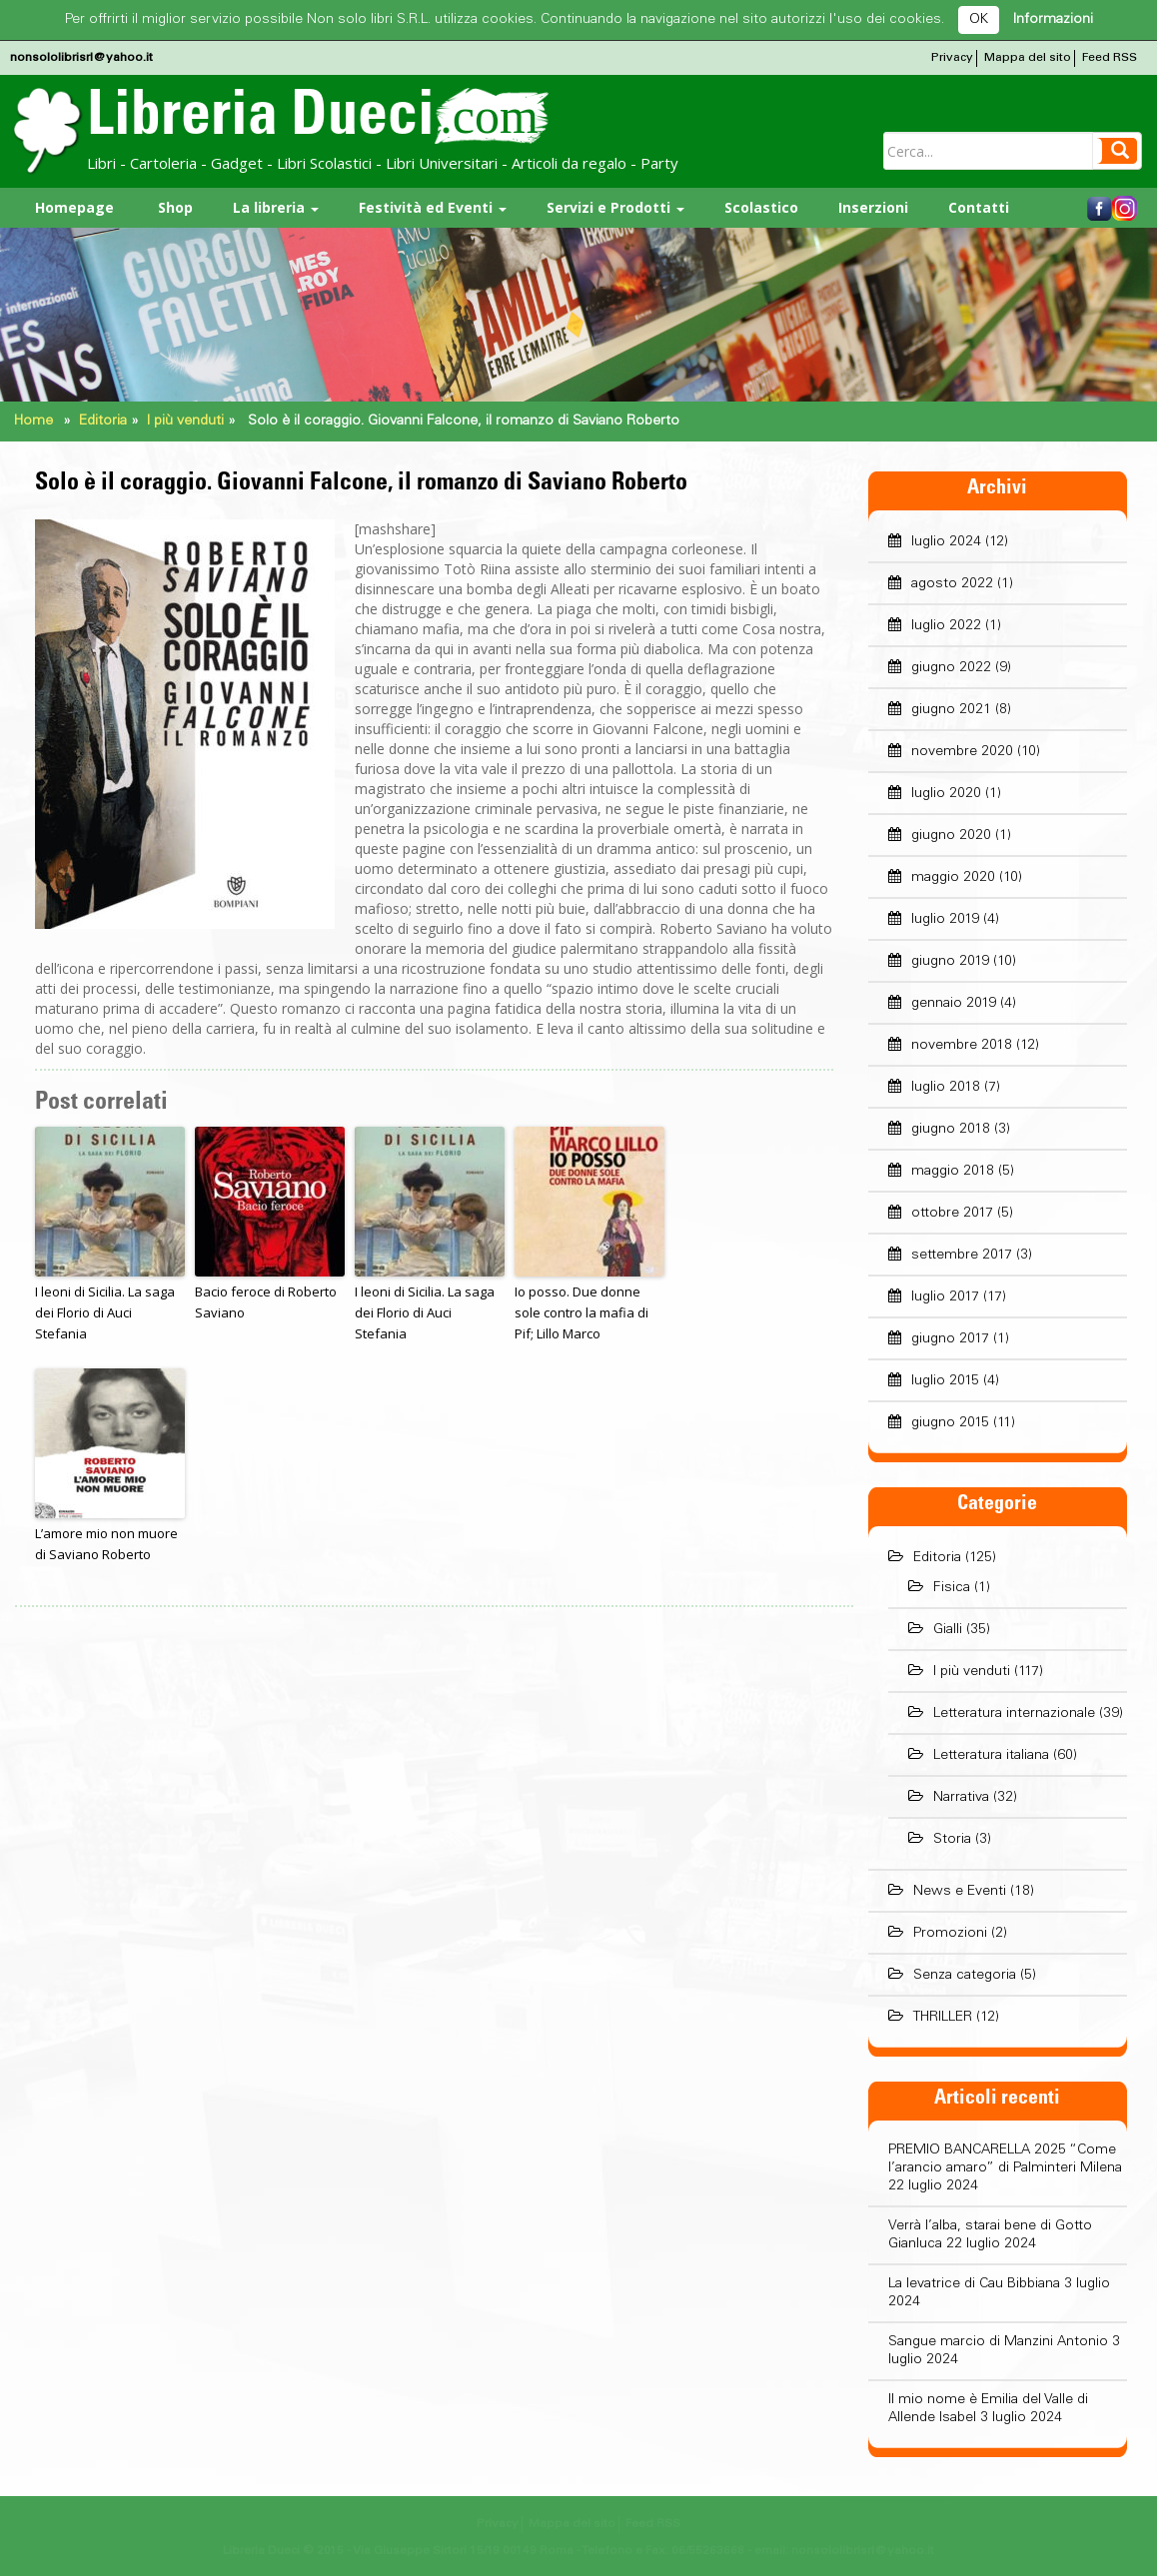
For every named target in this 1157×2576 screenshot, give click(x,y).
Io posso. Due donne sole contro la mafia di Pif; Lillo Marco (581, 1312)
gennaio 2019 (953, 1004)
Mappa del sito (1027, 58)
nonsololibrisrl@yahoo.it (81, 58)
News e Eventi (959, 1892)
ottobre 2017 (952, 1214)
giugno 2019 (950, 962)
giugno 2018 (950, 1130)
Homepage (74, 207)
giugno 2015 (950, 1423)
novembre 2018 (961, 1046)
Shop (173, 207)
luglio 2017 (945, 1297)
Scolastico (761, 207)
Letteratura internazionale (1014, 1714)
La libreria (276, 207)
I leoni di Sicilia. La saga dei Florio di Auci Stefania (105, 1312)
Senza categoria (964, 1976)
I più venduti (185, 422)
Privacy (952, 58)
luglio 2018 (945, 1088)
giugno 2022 (951, 668)
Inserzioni (873, 207)
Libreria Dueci (318, 120)
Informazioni (1053, 20)
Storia (952, 1840)
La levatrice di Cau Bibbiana (974, 2284)
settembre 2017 (961, 1256)
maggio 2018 (952, 1172)
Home (33, 422)
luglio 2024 (946, 542)
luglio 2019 (945, 920)
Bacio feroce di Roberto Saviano (266, 1302)
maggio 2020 (953, 878)
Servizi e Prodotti (615, 207)
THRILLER (942, 2018)
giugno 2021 (951, 710)
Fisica (951, 1588)
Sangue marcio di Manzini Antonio (998, 2342)
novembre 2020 (962, 752)
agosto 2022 (952, 584)
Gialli (947, 1630)
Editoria (103, 422)
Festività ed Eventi (433, 207)
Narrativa (961, 1798)
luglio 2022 (946, 626)
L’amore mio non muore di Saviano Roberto (106, 1543)
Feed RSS (1109, 58)
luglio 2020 (946, 794)
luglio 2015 (945, 1381)
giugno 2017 (950, 1339)
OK (978, 20)
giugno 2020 (951, 836)
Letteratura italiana (991, 1756)
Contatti (978, 207)
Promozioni (950, 1934)
